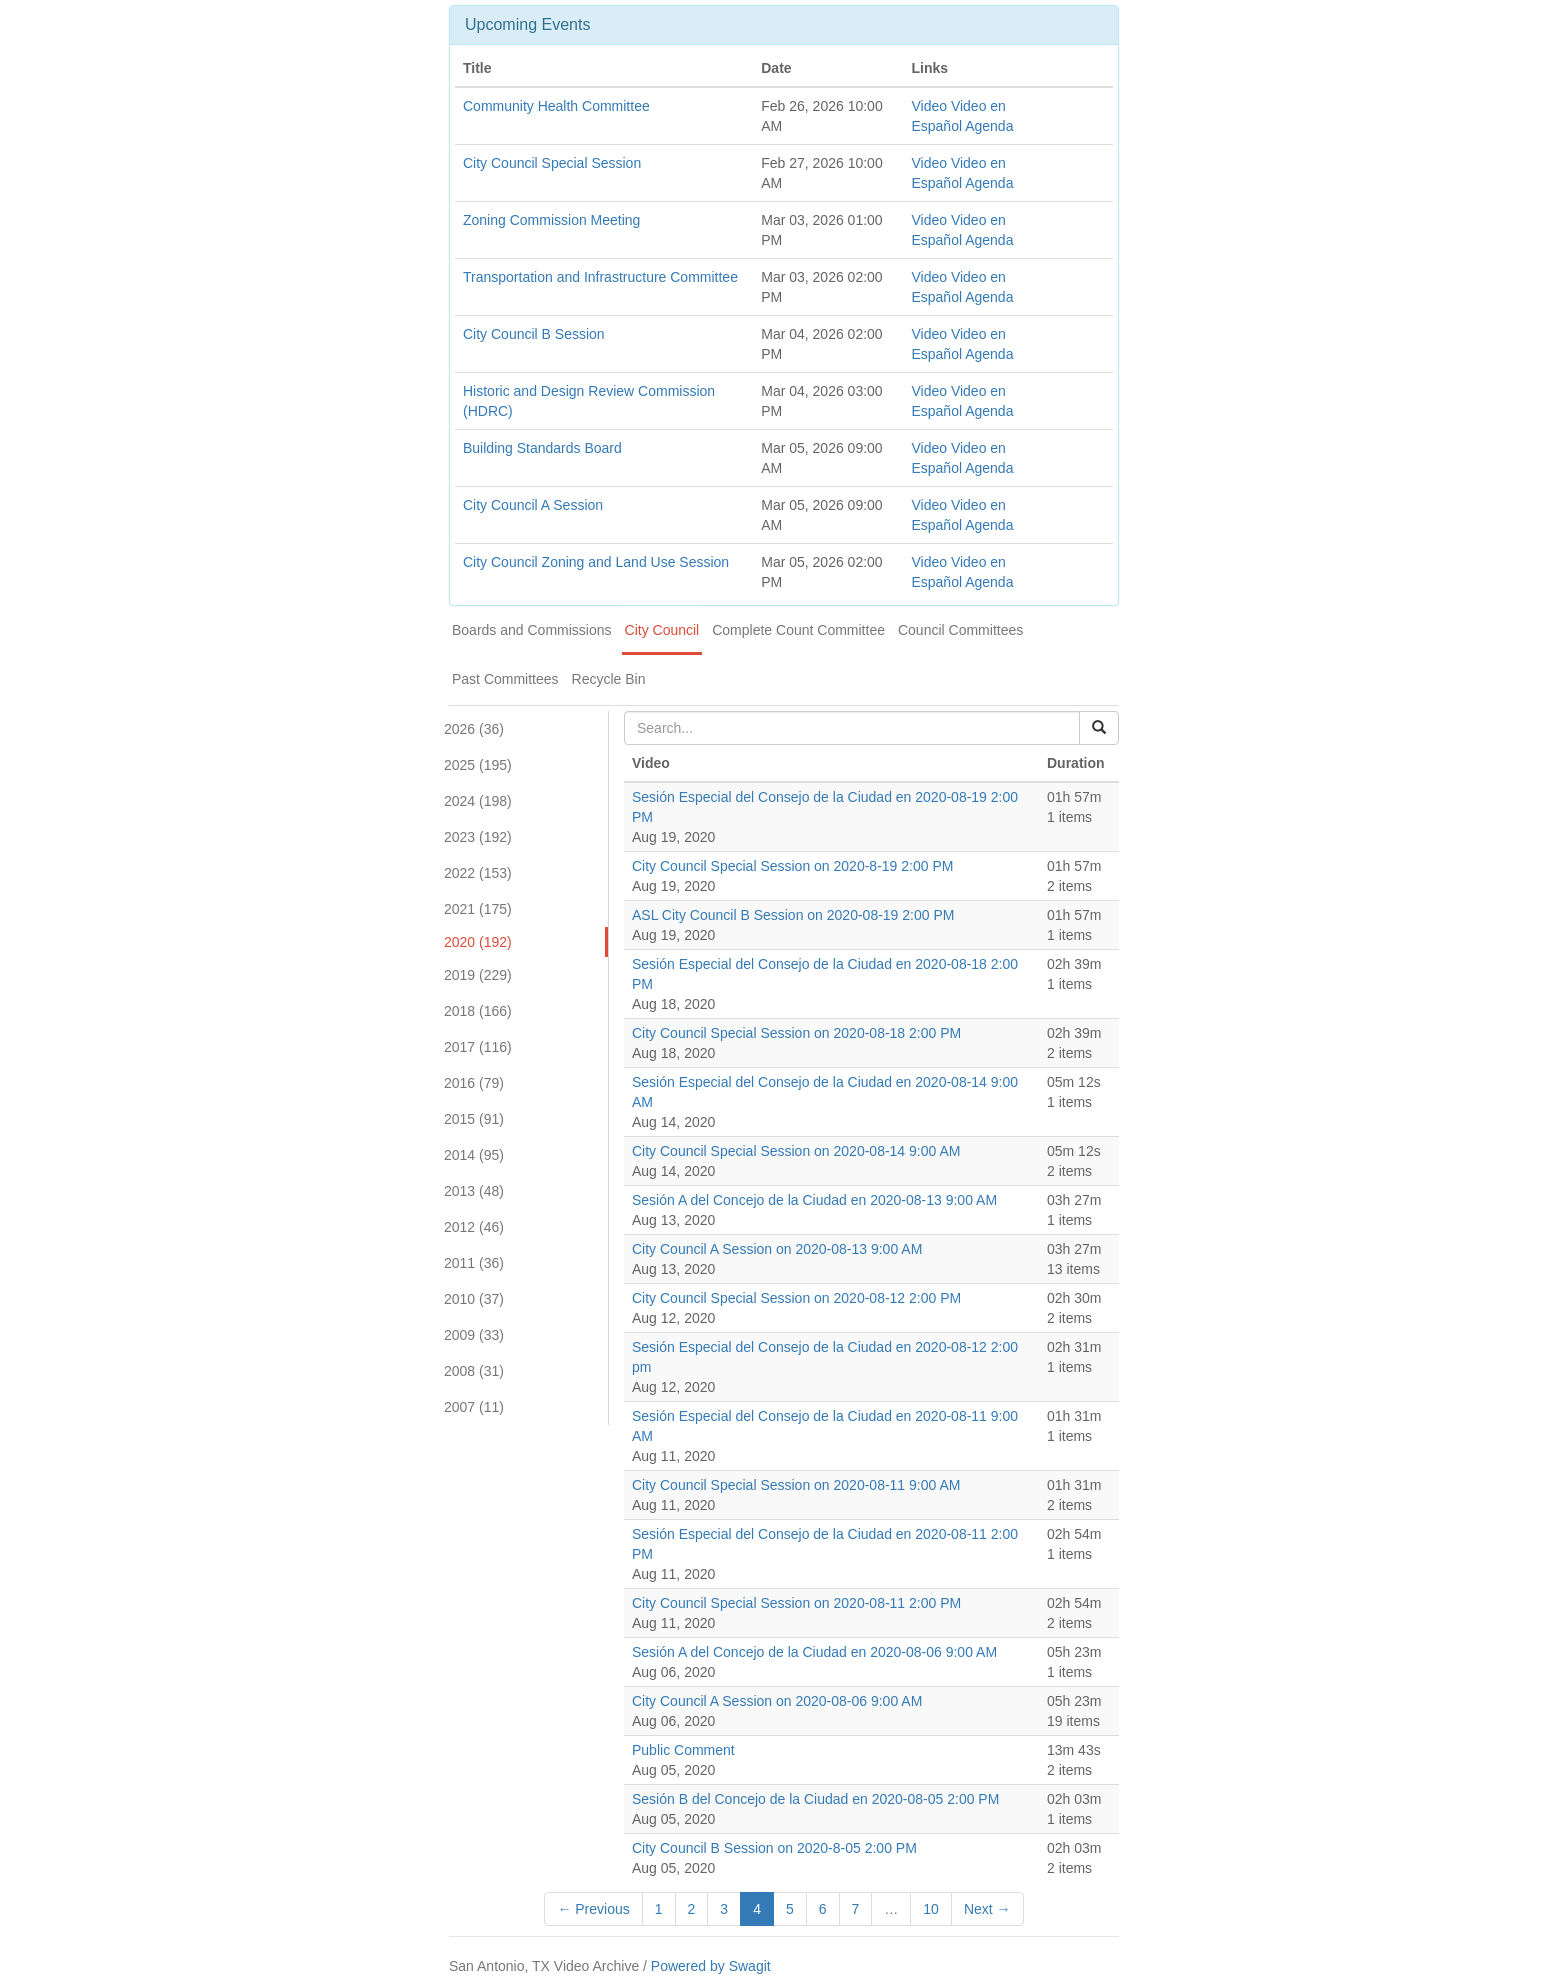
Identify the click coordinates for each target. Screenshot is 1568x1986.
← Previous (593, 1909)
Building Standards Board (542, 448)
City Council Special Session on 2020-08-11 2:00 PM (796, 1603)
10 (931, 1909)
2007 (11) (474, 1407)
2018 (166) (478, 1011)
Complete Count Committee (798, 630)
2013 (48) (474, 1191)
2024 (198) (478, 801)
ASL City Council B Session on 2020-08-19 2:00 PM (793, 915)
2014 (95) (474, 1155)
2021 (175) (478, 909)
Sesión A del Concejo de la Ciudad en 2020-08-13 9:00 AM (814, 1200)
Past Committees (505, 679)
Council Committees (960, 630)
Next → (987, 1909)
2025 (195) (478, 765)
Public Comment (683, 1750)
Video (929, 106)
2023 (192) (478, 837)
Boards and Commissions (532, 630)
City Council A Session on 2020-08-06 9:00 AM (777, 1701)
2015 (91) (474, 1119)
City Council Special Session (552, 163)
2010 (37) (474, 1299)
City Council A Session (533, 505)
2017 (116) (478, 1047)
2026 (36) (474, 729)
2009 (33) (474, 1335)
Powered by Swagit (711, 1966)
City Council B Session (534, 334)
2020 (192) (478, 942)
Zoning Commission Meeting (551, 220)
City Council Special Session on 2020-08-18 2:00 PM (796, 1033)
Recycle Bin (609, 679)
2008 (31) (474, 1371)
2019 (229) (478, 975)
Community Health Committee (556, 106)
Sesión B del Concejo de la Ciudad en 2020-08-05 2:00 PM (815, 1799)
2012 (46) (474, 1227)
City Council (662, 630)
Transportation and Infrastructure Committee (600, 277)
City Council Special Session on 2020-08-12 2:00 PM (796, 1298)
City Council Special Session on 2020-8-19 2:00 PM (792, 866)
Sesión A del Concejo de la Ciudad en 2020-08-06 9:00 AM (814, 1652)
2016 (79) (474, 1083)
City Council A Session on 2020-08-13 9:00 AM (777, 1249)
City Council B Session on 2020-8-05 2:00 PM (774, 1848)
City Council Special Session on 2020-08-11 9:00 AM (796, 1485)
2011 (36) (474, 1263)
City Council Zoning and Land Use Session (596, 562)
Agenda (989, 126)
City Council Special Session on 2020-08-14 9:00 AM (796, 1151)
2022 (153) (478, 873)
